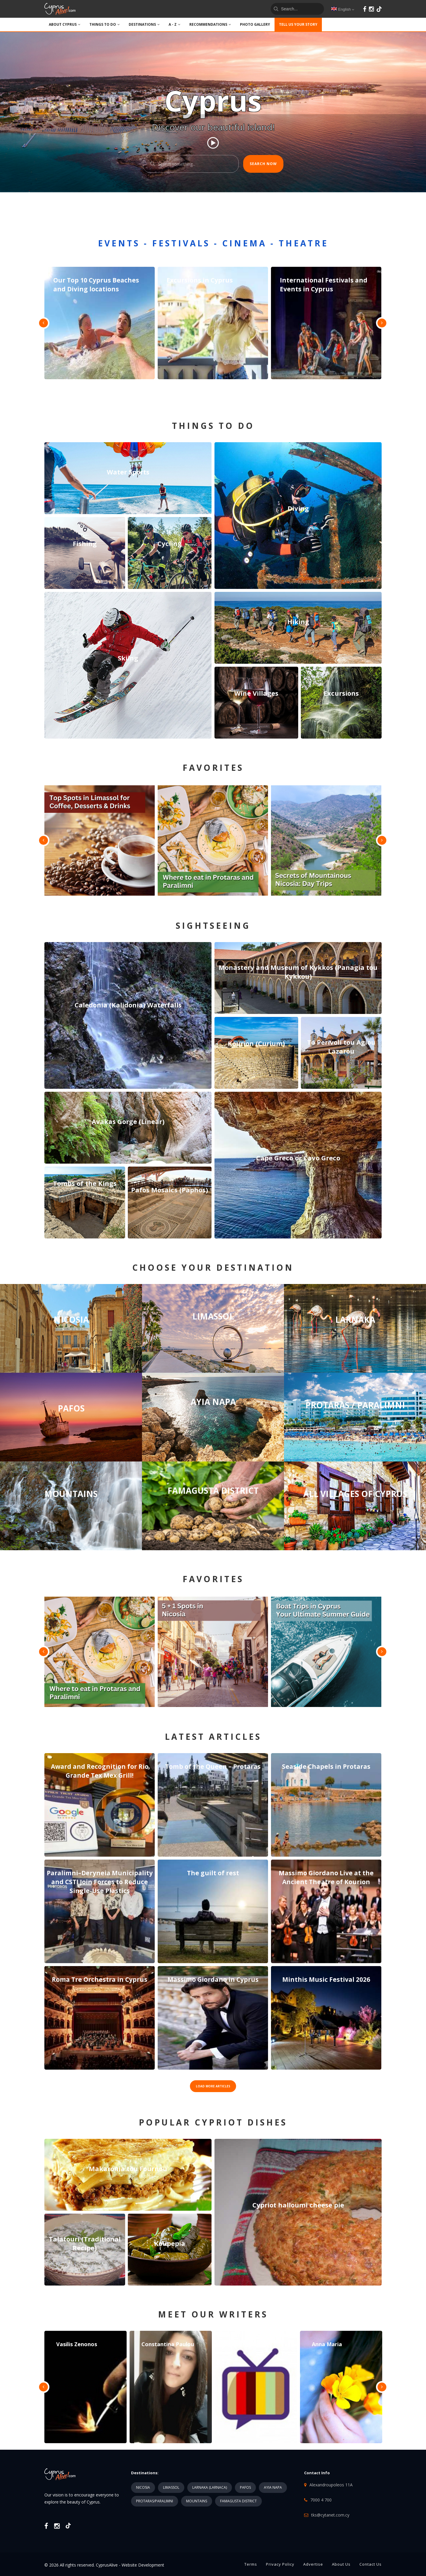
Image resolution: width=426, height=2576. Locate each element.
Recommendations (210, 24)
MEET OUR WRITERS (213, 2314)
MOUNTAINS (196, 2501)
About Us (341, 2564)
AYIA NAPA (273, 2487)
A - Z (174, 24)
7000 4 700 (321, 2500)
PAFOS (245, 2487)
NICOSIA (143, 2487)
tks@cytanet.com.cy (330, 2515)
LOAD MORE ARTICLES (213, 2086)
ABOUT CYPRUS (64, 24)
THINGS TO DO (104, 24)
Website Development (143, 2565)
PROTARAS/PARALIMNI (154, 2501)
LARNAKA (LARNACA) (209, 2487)
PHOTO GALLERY (255, 24)
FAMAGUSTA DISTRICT (238, 2501)
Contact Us (370, 2564)
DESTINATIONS (144, 24)
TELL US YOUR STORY (298, 24)
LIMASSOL (171, 2487)
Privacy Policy (280, 2564)
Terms (250, 2564)
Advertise (313, 2564)
